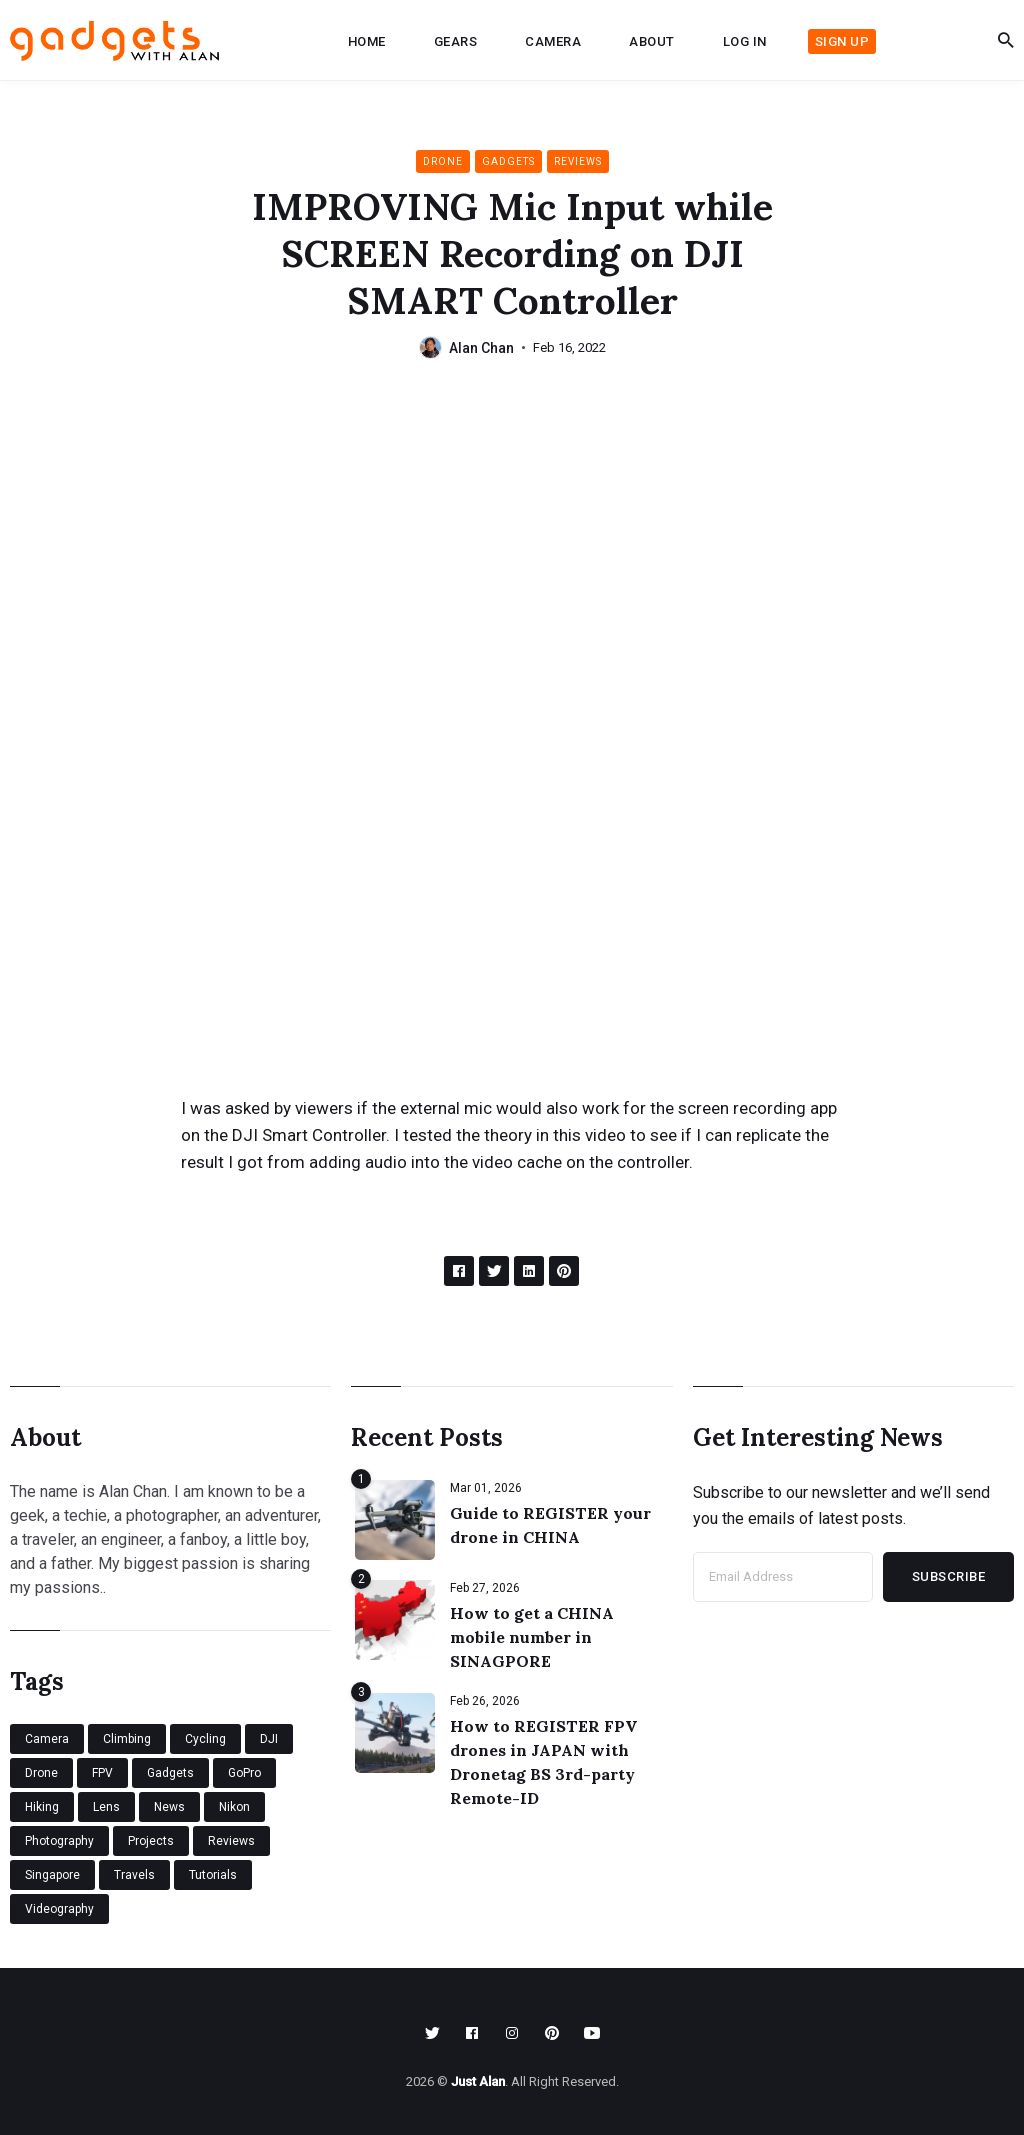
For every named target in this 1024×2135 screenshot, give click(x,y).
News (169, 1807)
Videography (59, 1909)
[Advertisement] (512, 541)
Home (367, 41)
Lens (106, 1807)
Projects (151, 1841)
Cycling (205, 1739)
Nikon (234, 1807)
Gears (456, 41)
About (652, 41)
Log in (745, 41)
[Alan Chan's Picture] (430, 347)
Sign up (842, 41)
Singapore (52, 1875)
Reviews (578, 161)
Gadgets (508, 161)
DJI (269, 1739)
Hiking (42, 1807)
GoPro (244, 1773)
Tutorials (213, 1875)
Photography (59, 1841)
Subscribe (949, 1576)
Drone (443, 161)
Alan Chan (481, 348)
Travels (134, 1875)
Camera (553, 41)
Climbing (127, 1739)
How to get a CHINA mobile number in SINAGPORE (532, 1637)
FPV (102, 1773)
